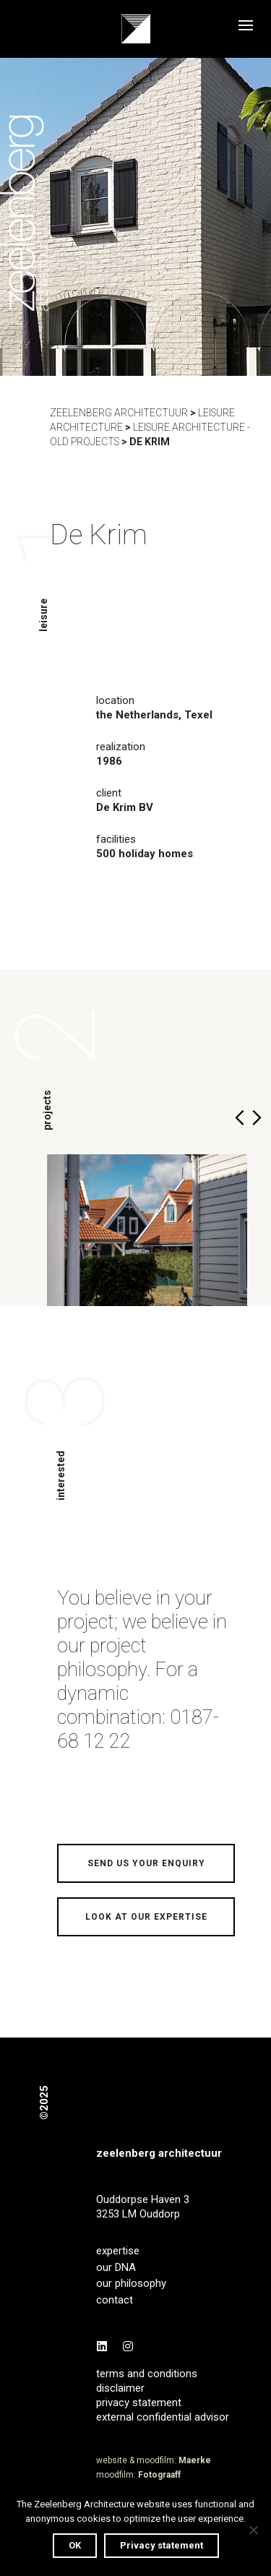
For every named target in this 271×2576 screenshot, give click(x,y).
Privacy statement (161, 2545)
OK (75, 2545)
